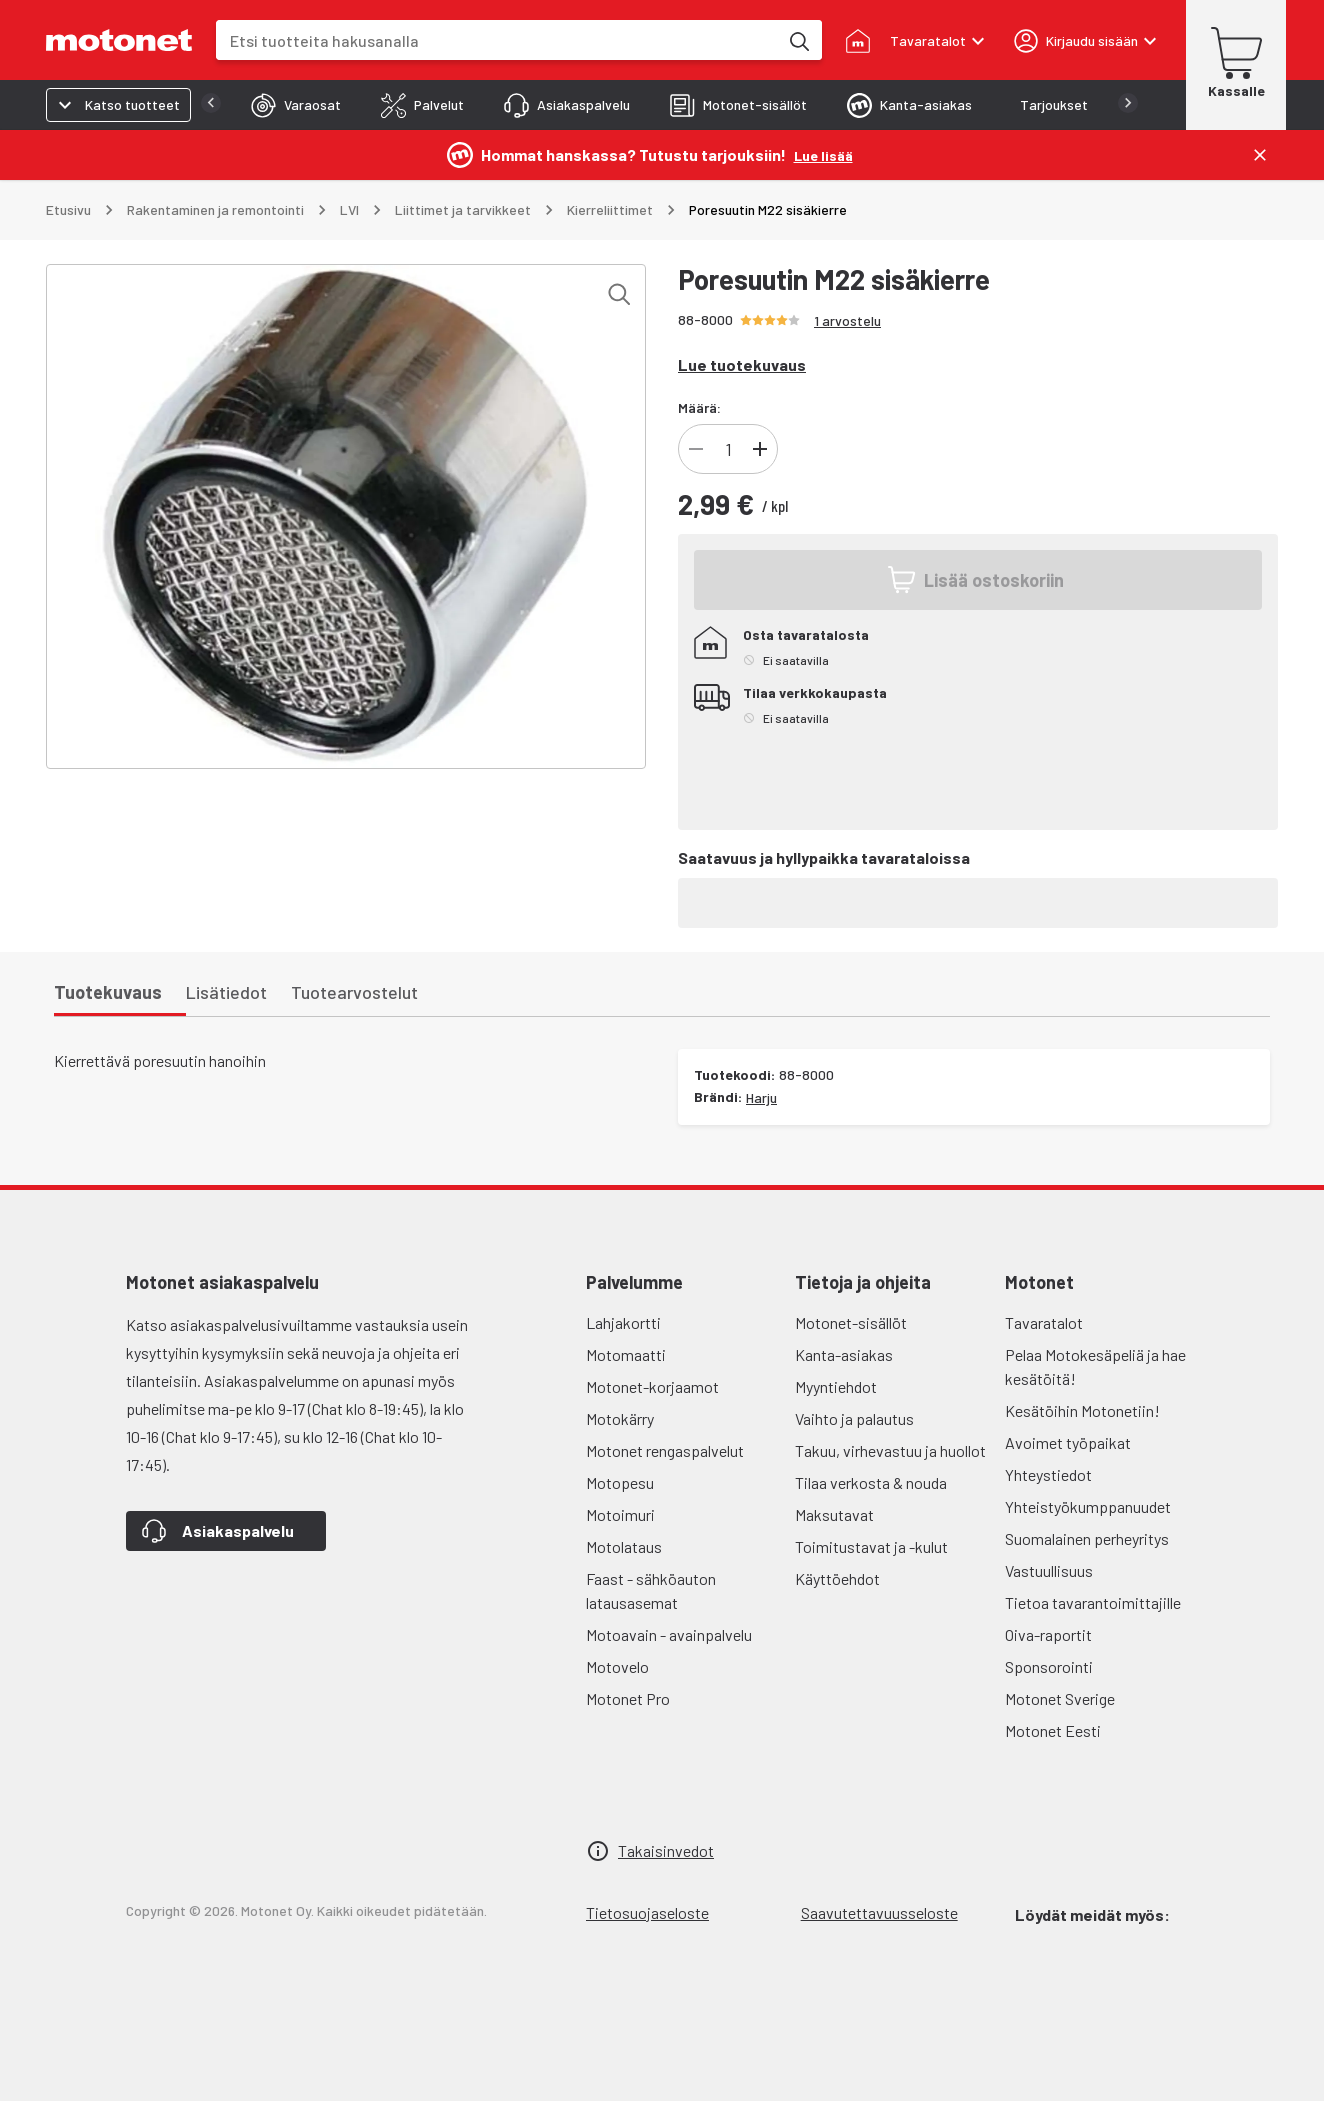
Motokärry (620, 1418)
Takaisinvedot (666, 1850)
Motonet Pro (628, 1698)
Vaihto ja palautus (854, 1418)
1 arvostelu (847, 320)
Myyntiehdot (836, 1386)
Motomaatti (626, 1354)
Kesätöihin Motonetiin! (1082, 1410)
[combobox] (497, 40)
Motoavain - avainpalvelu (669, 1634)
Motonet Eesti (1053, 1730)
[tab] (256, 105)
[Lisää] (760, 449)
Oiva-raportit (1048, 1634)
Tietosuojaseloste (647, 1912)
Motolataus (624, 1546)
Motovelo (617, 1666)
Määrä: (699, 407)
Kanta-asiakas (844, 1354)
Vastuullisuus (1049, 1570)
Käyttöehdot (837, 1578)
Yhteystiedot (1048, 1474)
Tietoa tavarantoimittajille (1093, 1602)
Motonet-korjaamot (652, 1386)
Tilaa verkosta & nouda (871, 1482)
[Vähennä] (696, 449)
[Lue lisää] (823, 154)
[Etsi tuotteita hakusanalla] (798, 40)
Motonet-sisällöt (851, 1322)
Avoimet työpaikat (1068, 1442)
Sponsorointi (1049, 1666)
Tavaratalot (1044, 1322)
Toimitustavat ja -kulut (871, 1546)
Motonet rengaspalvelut (665, 1450)
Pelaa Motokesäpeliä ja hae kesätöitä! (1095, 1366)
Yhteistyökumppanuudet (1088, 1506)
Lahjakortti (623, 1322)
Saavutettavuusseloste (879, 1912)
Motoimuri (620, 1514)
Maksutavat (834, 1514)
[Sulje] (1260, 155)
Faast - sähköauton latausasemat (651, 1590)
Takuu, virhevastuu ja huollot (890, 1450)
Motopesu (620, 1482)
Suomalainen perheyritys (1087, 1538)
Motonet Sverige (1060, 1698)
